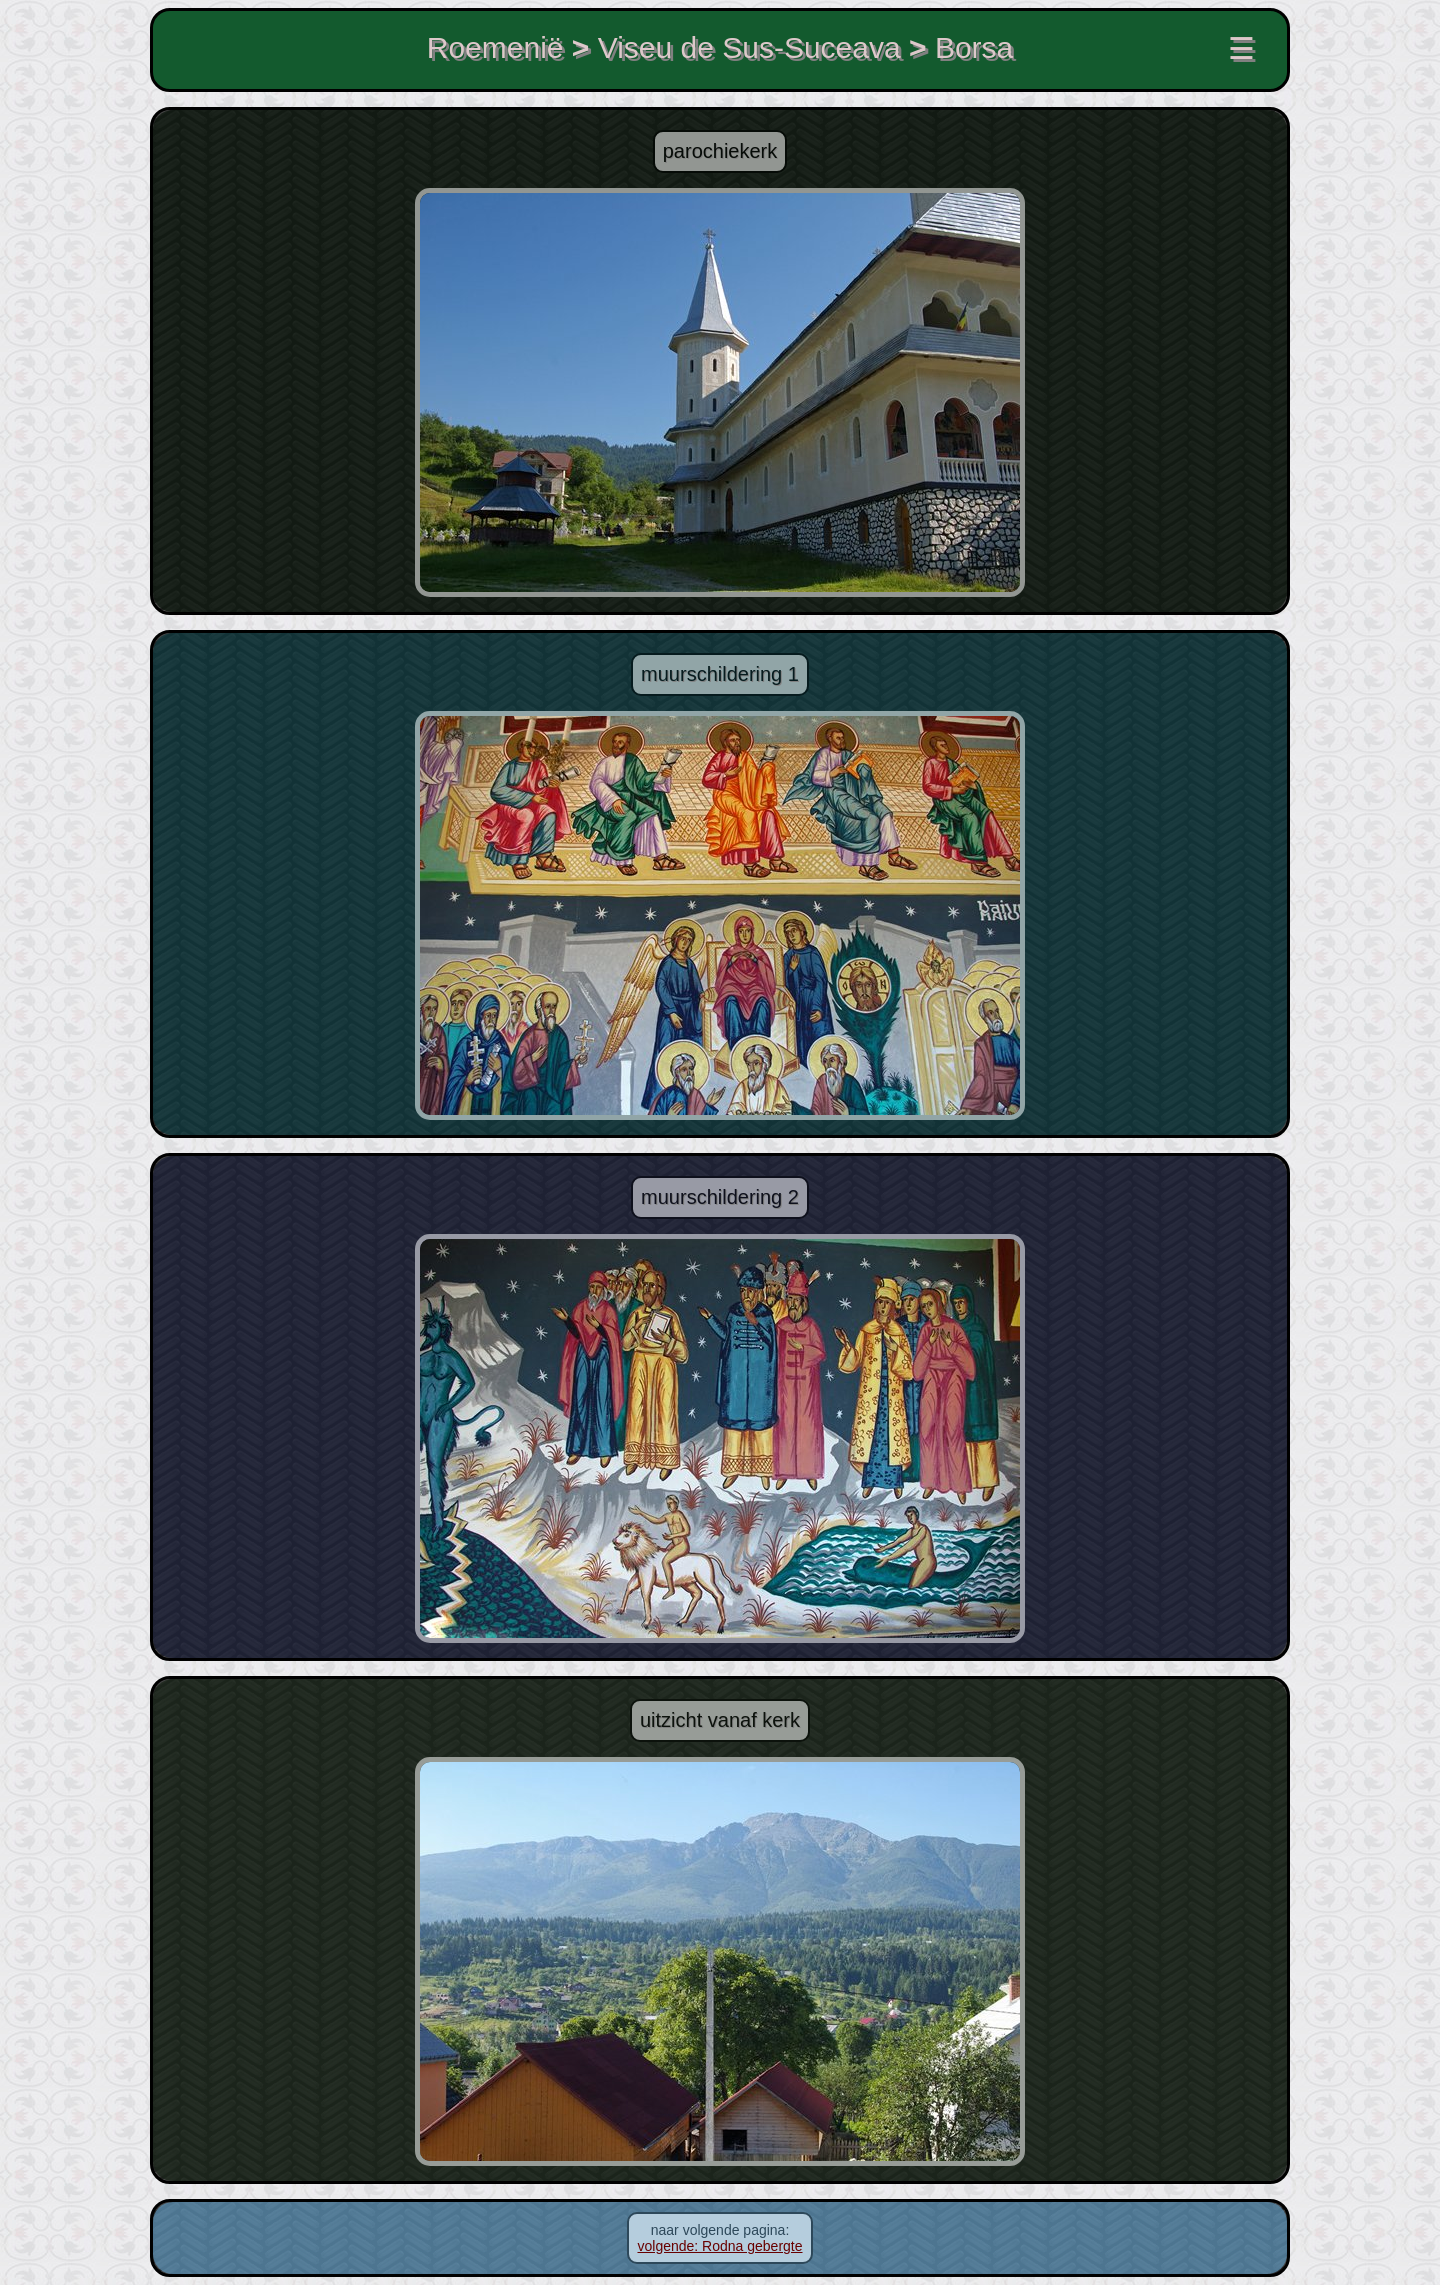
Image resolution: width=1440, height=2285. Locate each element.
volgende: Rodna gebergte (719, 2246)
